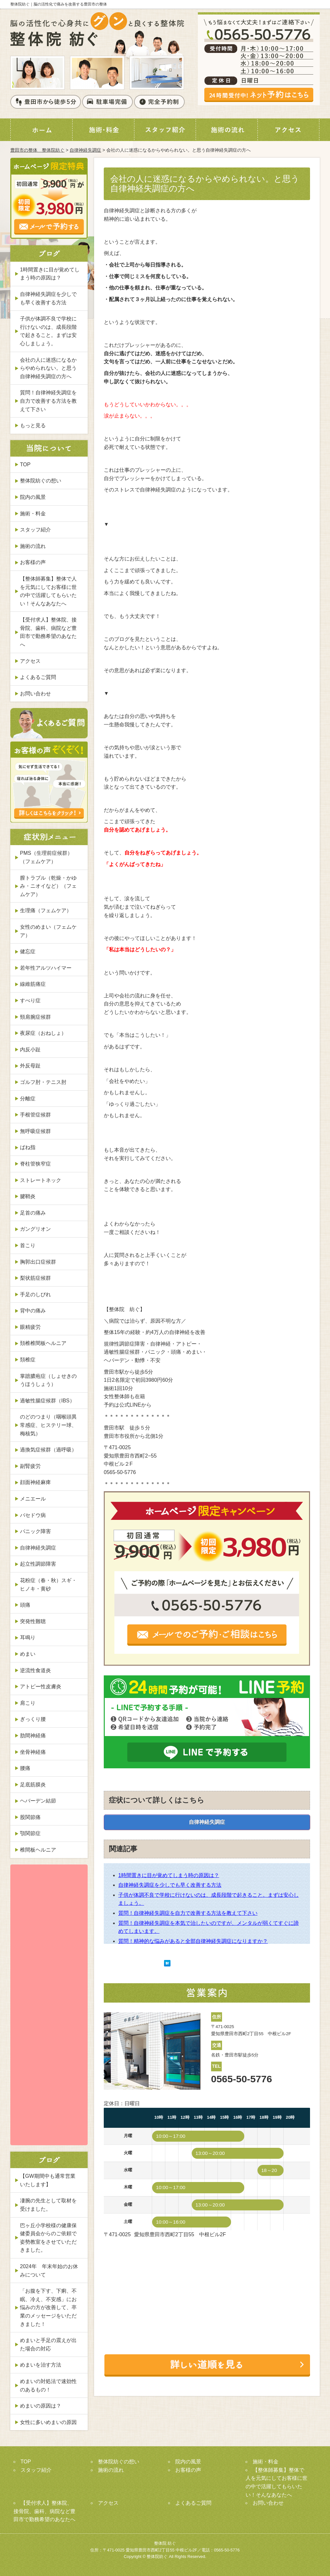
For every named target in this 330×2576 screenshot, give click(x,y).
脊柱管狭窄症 (35, 1164)
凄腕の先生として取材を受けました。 (48, 2205)
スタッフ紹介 (35, 529)
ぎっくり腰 (33, 1719)
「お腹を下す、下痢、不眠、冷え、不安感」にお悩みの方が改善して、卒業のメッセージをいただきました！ (48, 2307)
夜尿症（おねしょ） (43, 1033)
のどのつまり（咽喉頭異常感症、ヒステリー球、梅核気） (48, 1425)
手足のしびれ (35, 1294)
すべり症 (30, 1000)
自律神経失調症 (85, 150)
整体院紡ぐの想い (40, 480)
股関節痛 (30, 1817)
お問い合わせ (35, 693)
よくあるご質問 (38, 677)
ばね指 (27, 1147)
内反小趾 (30, 1049)
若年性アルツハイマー (46, 968)
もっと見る (33, 425)
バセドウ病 (33, 1515)
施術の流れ (33, 546)
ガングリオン (35, 1229)
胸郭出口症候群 (38, 1262)
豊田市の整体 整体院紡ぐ (37, 150)
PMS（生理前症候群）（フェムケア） (46, 857)
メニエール (33, 1498)
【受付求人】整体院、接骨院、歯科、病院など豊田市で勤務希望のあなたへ (48, 632)
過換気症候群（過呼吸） (48, 1449)
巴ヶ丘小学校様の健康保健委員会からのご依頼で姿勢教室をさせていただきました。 (48, 2238)
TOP (25, 464)
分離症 (27, 1098)
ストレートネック (40, 1180)
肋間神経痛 (33, 1735)
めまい (27, 1654)
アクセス (30, 661)
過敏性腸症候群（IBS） (47, 1400)
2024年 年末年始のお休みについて (49, 2271)
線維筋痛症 (33, 984)
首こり (27, 1245)
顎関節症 (30, 1833)
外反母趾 (30, 1065)
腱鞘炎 (27, 1196)
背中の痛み (33, 1310)
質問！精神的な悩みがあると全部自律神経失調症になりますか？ (193, 1941)
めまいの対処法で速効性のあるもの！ (48, 2385)
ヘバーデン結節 (38, 1800)
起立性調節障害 (38, 1564)
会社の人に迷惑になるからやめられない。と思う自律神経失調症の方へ (48, 368)
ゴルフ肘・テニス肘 (43, 1082)
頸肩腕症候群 (35, 1017)
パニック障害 (35, 1531)
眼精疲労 (30, 1327)
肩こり (27, 1703)
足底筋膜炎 (33, 1784)
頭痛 (25, 1605)
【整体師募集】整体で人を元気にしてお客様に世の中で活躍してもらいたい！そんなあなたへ (48, 591)
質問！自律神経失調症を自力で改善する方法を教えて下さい (187, 1913)
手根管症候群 (35, 1114)
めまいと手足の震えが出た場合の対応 (48, 2344)
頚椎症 (27, 1359)
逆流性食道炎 (35, 1670)
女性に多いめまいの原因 (48, 2422)
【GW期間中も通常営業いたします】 (47, 2180)
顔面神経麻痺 (35, 1482)
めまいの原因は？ (40, 2406)
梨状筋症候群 (35, 1278)
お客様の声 (33, 562)
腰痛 (25, 1768)
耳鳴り (27, 1637)
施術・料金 (33, 513)
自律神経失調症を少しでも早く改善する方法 (169, 1885)
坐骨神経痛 (33, 1752)
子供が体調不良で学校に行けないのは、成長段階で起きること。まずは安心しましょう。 (48, 331)
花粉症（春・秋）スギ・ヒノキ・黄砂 (48, 1584)
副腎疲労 (30, 1466)
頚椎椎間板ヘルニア (43, 1343)
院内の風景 (33, 497)
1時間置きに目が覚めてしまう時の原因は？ (168, 1875)
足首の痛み (33, 1213)
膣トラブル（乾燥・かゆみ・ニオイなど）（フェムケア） (48, 886)
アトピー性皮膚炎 (40, 1686)
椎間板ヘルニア (38, 1850)
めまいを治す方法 (40, 2365)
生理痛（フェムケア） (46, 910)
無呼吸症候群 (35, 1131)
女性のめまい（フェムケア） (48, 931)
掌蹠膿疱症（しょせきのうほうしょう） (48, 1380)
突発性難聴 (33, 1621)
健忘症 (27, 951)
